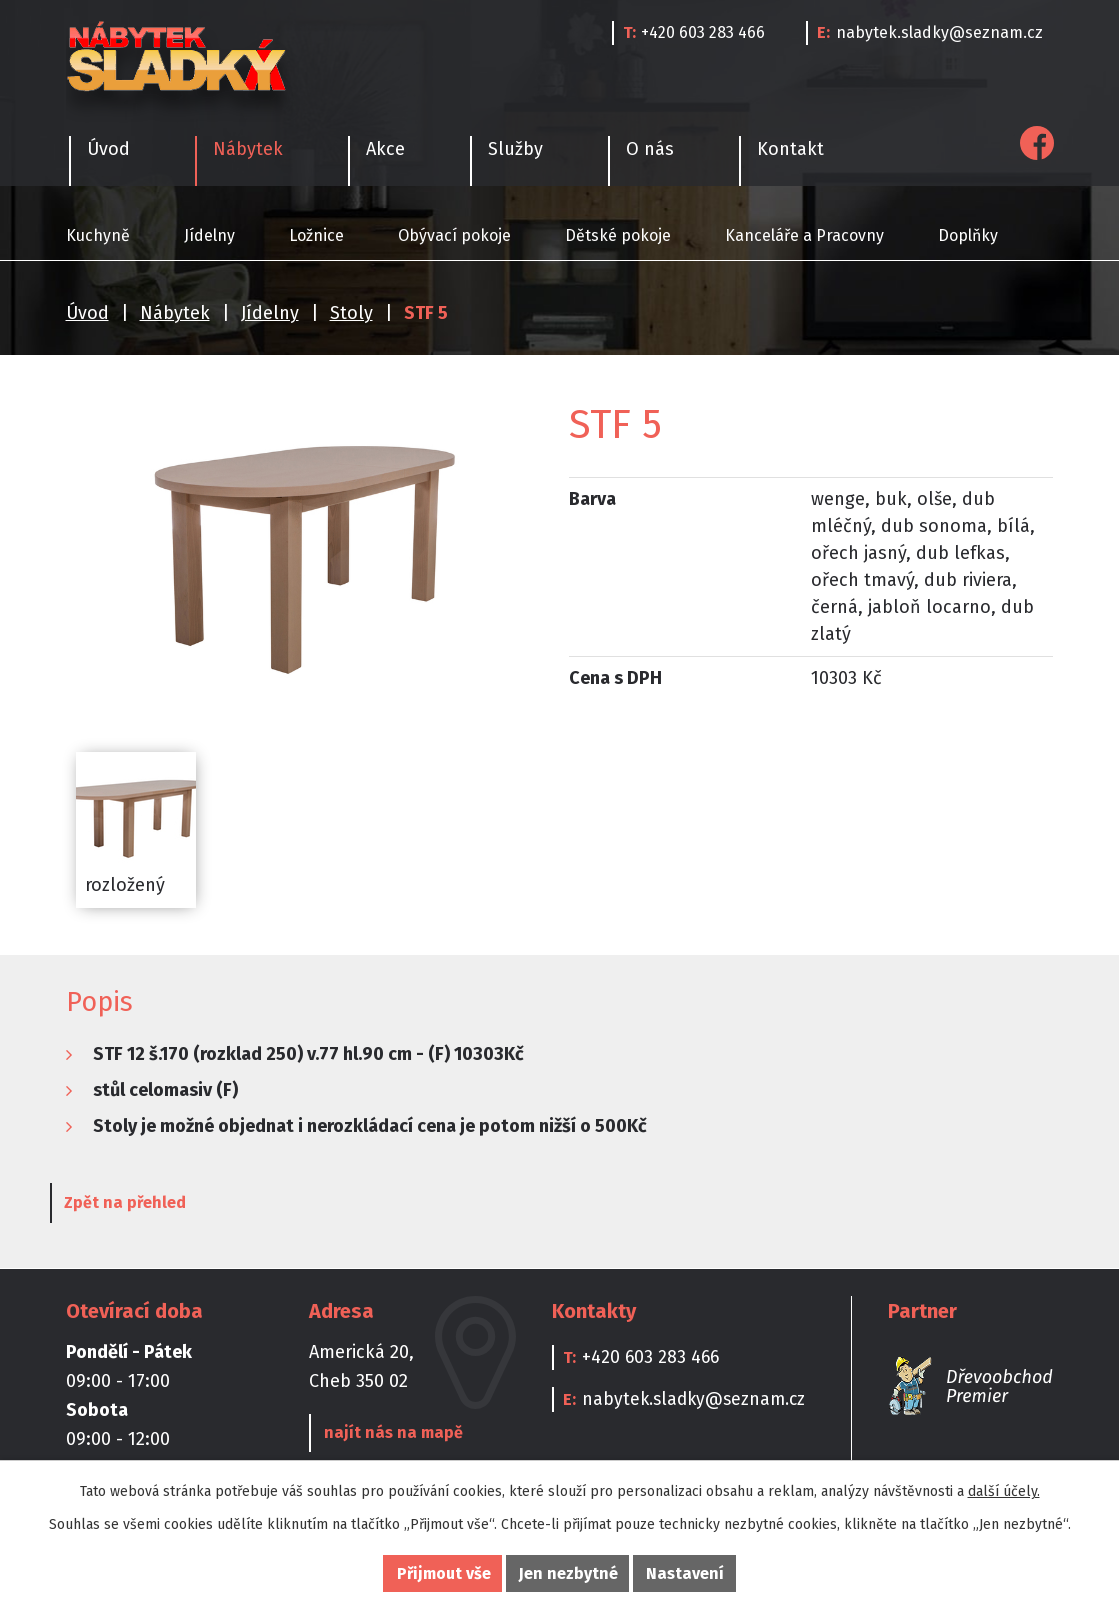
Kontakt (790, 149)
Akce (385, 149)
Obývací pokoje (454, 235)
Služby (515, 149)
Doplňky (968, 235)
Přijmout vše (444, 1573)
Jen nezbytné (568, 1573)
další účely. (1004, 1491)
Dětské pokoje (618, 235)
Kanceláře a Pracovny (804, 235)
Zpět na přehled (140, 1204)
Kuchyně (98, 235)
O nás (650, 149)
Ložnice (316, 235)
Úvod (87, 313)
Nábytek (175, 313)
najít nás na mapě (390, 1434)
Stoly (351, 313)
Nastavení (685, 1573)
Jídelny (209, 235)
